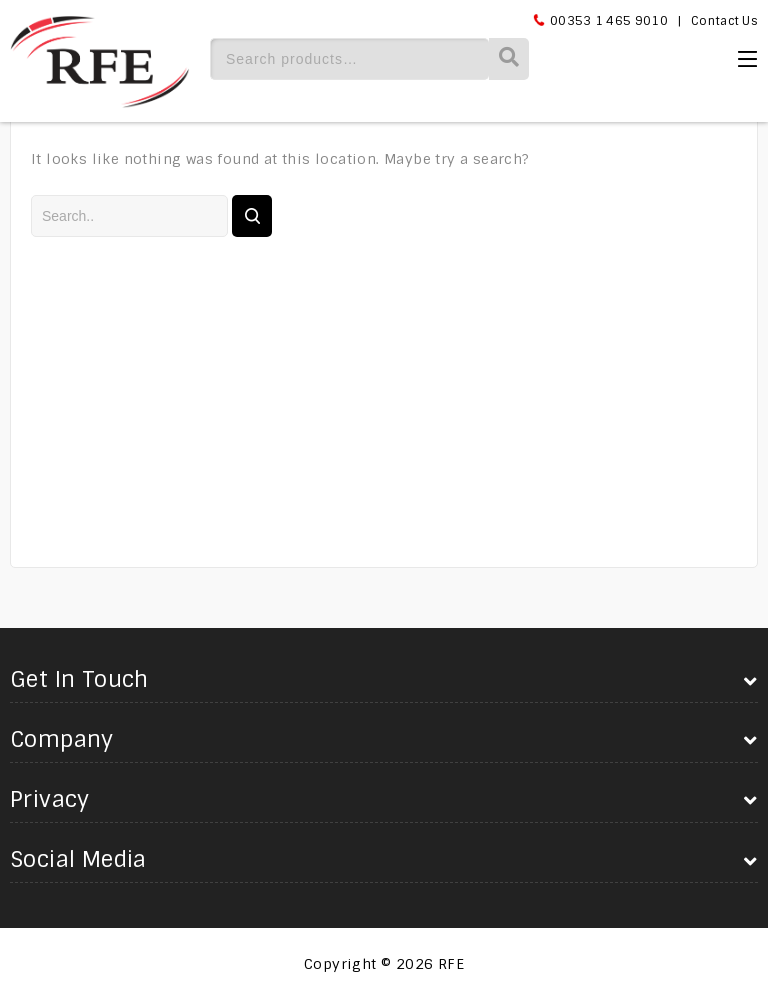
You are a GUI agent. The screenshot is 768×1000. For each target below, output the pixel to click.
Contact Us (724, 21)
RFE (451, 964)
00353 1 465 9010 (609, 21)
